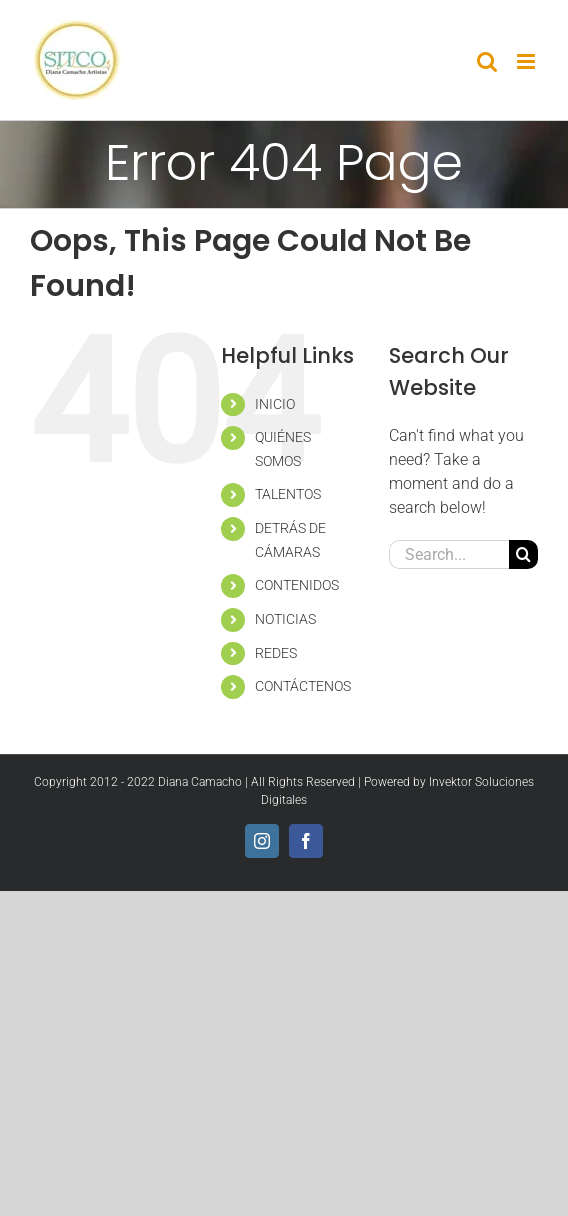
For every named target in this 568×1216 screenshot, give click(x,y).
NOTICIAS (285, 619)
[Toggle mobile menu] (527, 61)
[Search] (523, 554)
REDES (276, 653)
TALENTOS (288, 494)
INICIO (275, 404)
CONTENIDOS (297, 585)
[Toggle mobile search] (487, 61)
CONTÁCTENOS (303, 686)
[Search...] (449, 554)
